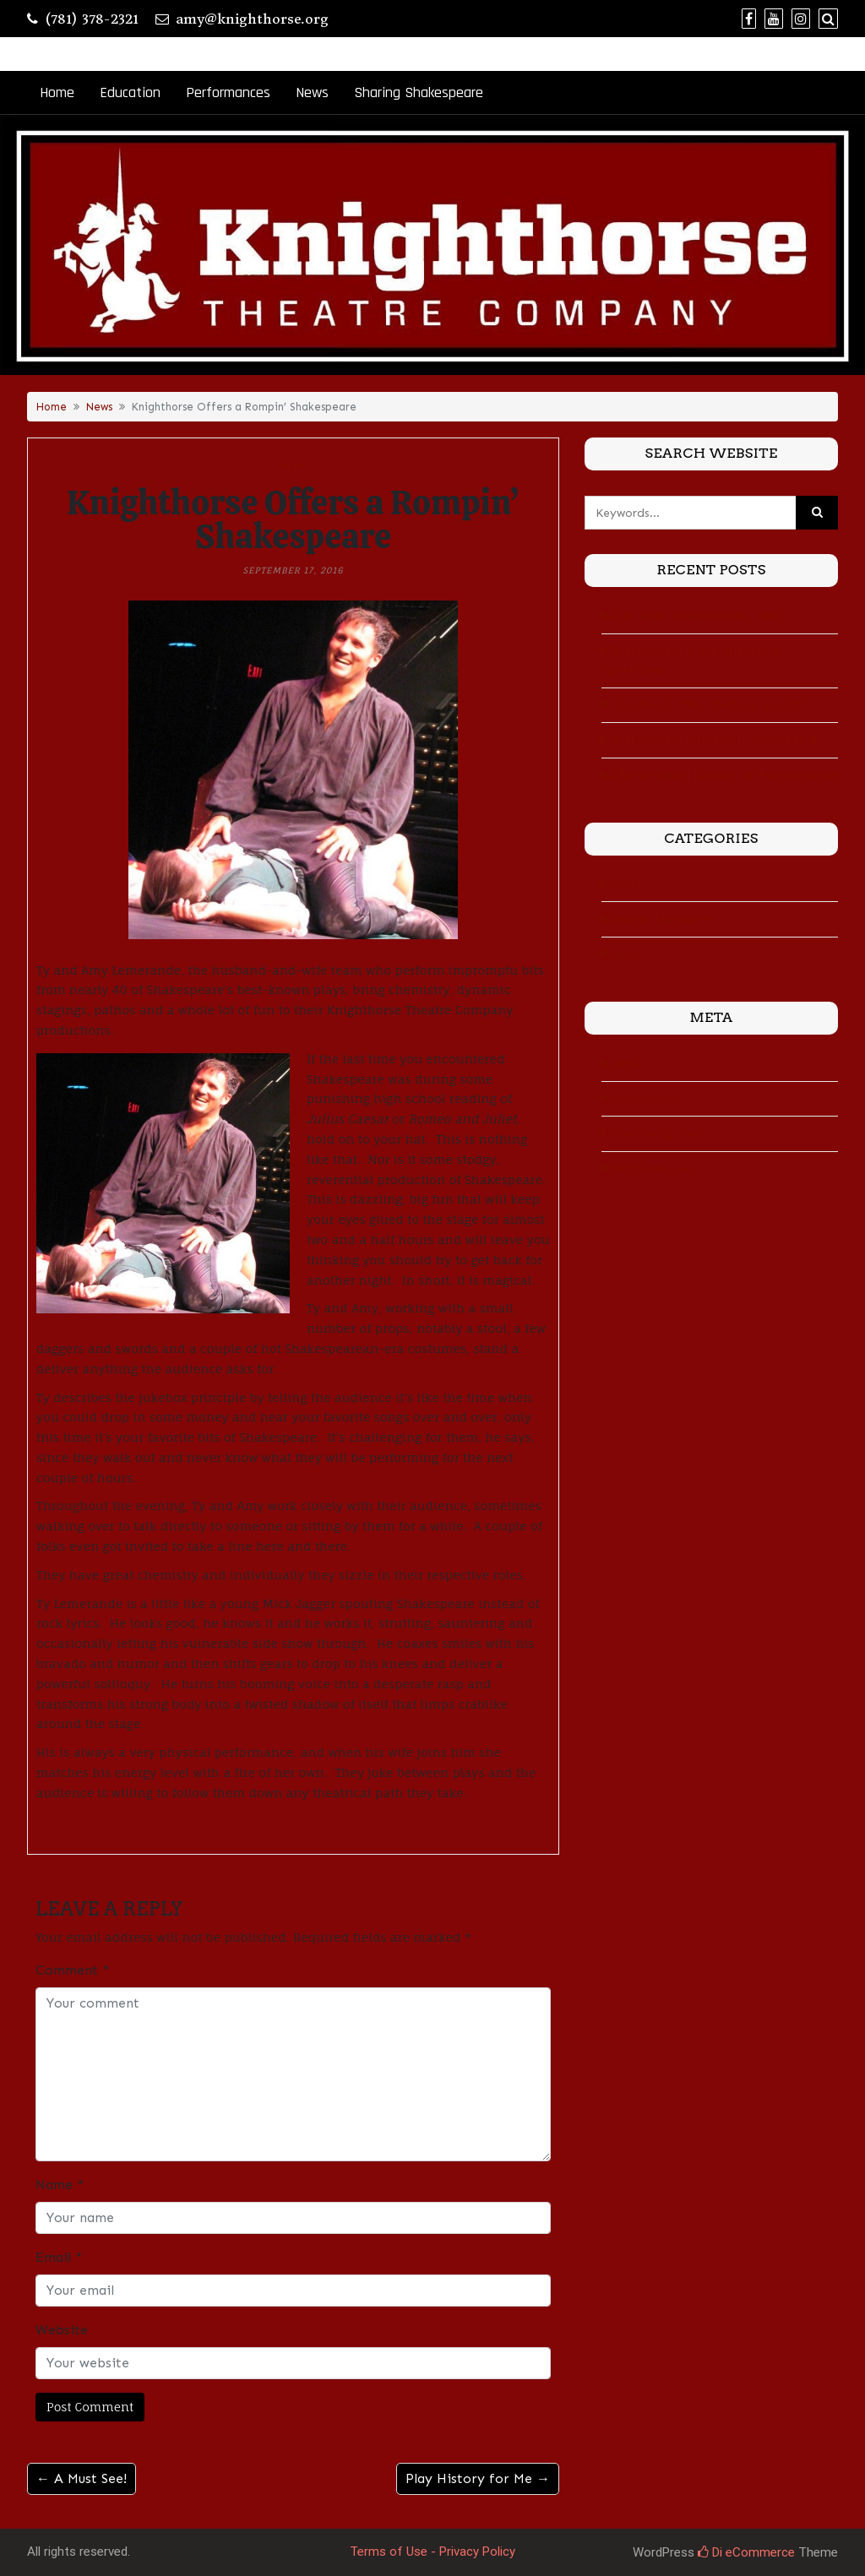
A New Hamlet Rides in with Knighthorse (724, 775)
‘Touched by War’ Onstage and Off (708, 705)
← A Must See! (81, 2478)
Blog (622, 884)
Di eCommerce (746, 2552)
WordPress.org (652, 1169)
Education (130, 92)
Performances (228, 92)
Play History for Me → (477, 2478)
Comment (72, 1970)
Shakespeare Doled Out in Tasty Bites (717, 739)
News (312, 92)
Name (59, 2185)
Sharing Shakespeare (418, 92)
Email (58, 2257)
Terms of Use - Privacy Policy (432, 2551)
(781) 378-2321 (92, 18)
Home (57, 92)
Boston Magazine (660, 919)
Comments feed (657, 1133)
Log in (627, 1063)
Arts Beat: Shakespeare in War (696, 615)
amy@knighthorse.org (252, 18)
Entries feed (644, 1098)
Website (61, 2330)
